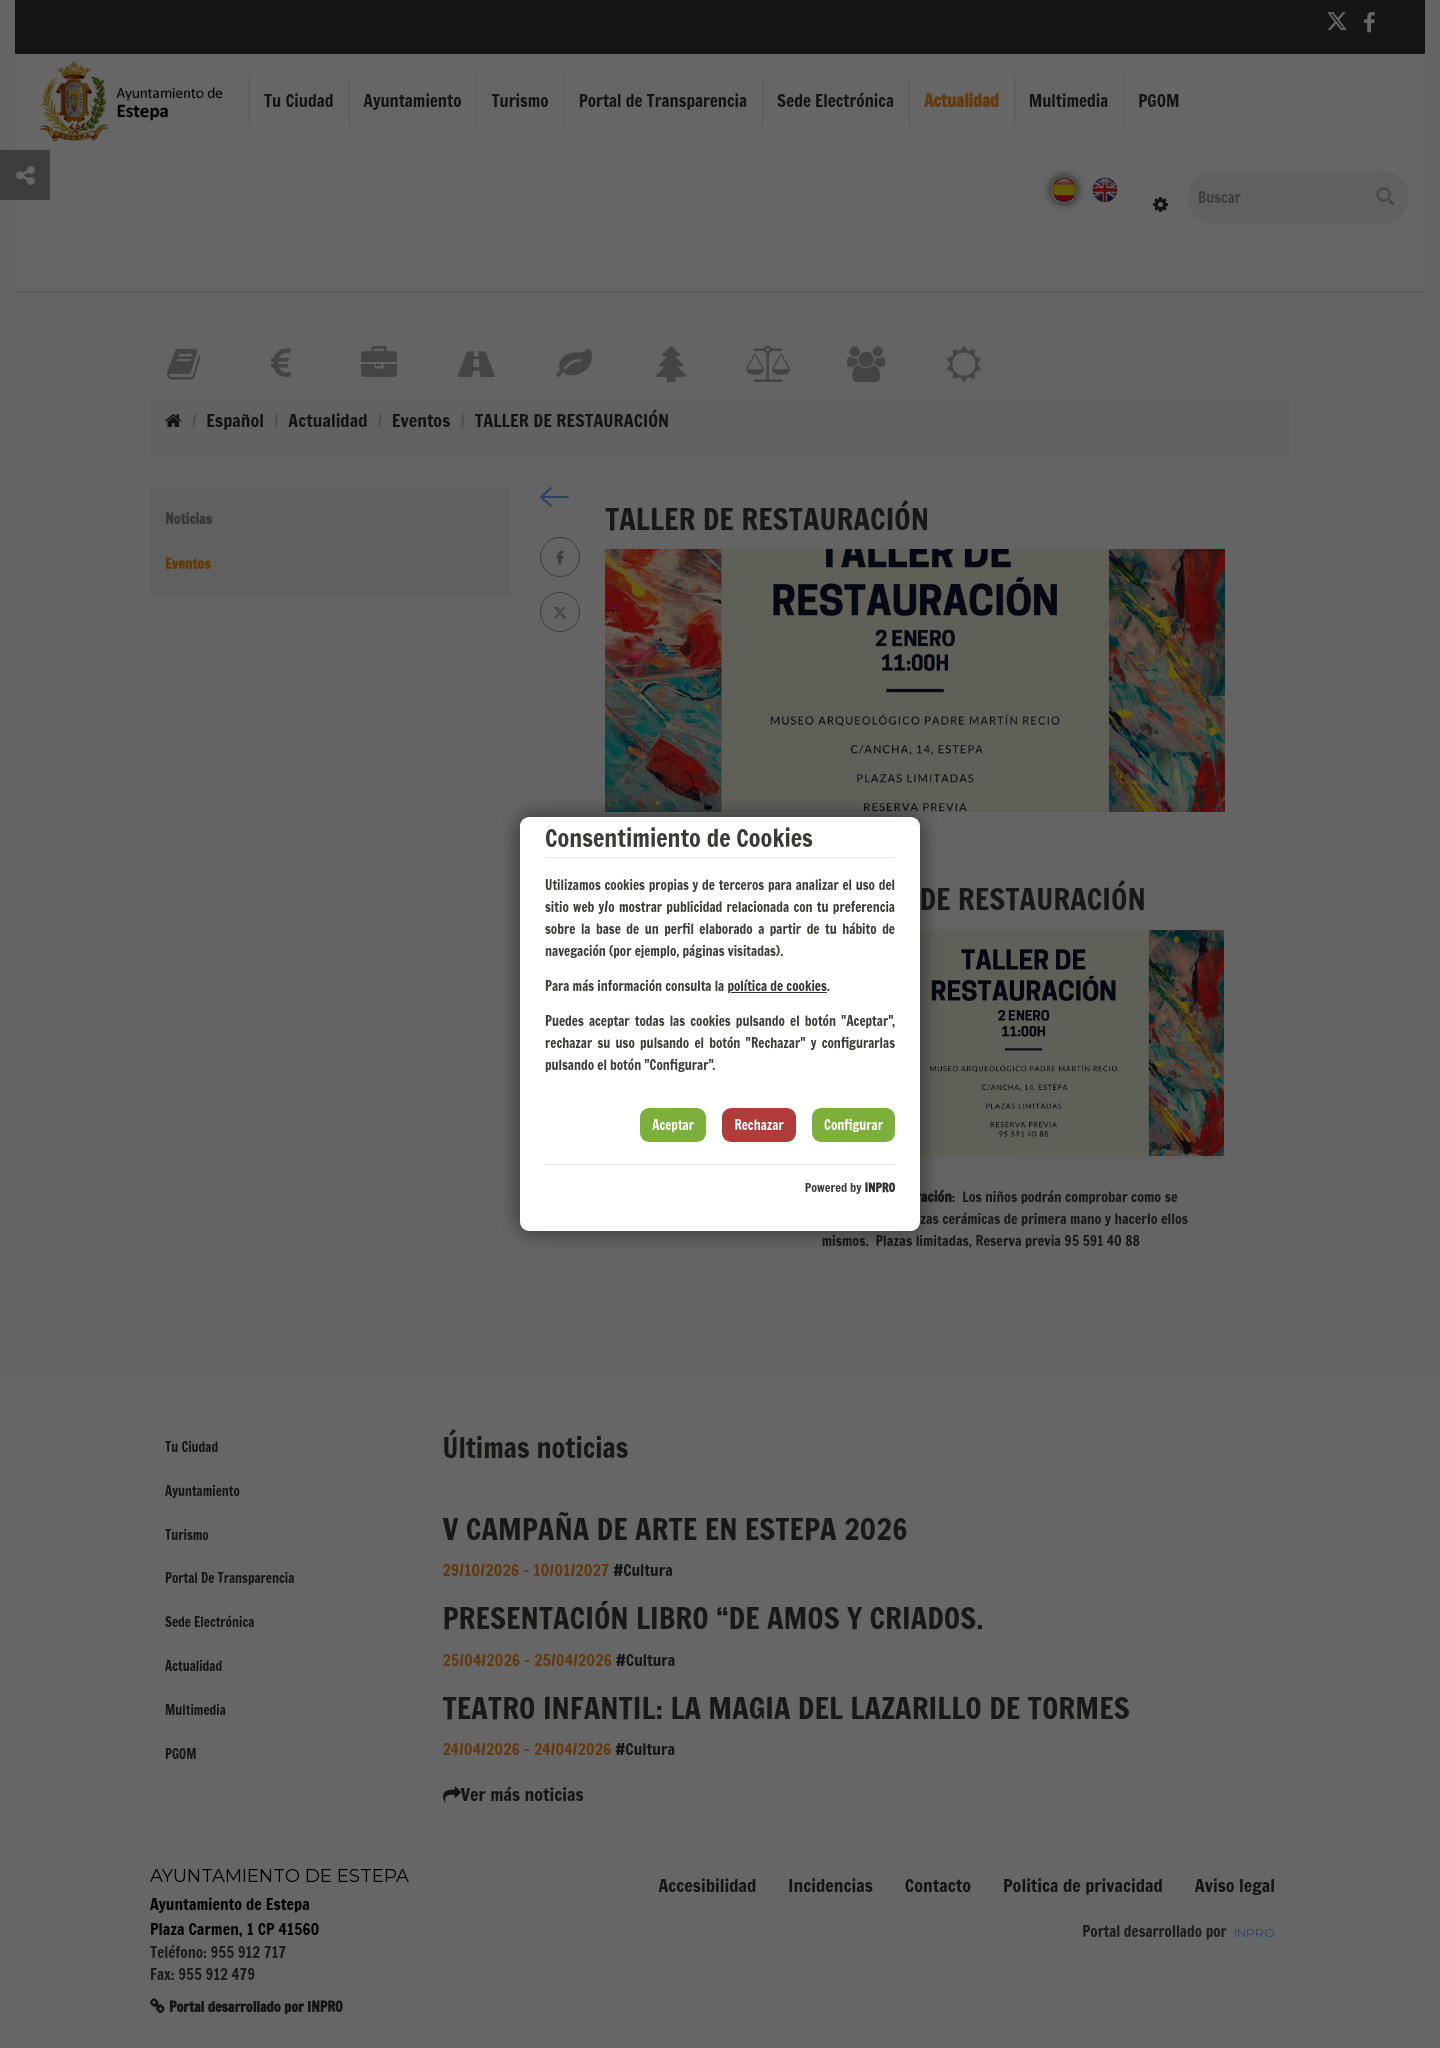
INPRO (879, 1187)
